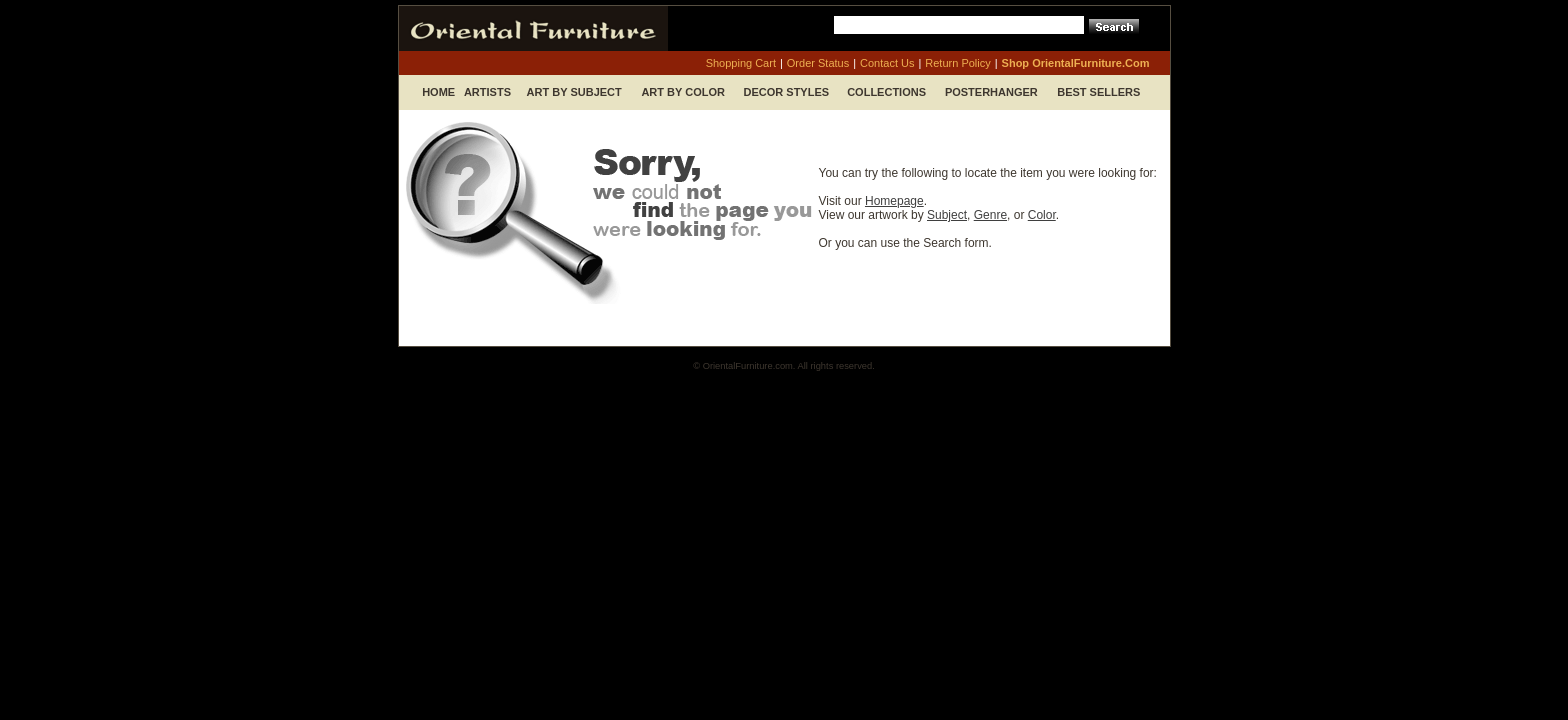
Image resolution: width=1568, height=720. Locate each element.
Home (438, 92)
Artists (487, 92)
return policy (957, 63)
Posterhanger (991, 92)
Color (1042, 215)
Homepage (894, 201)
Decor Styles (787, 92)
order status (818, 63)
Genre (990, 215)
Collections (886, 92)
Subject (947, 215)
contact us (887, 63)
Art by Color (683, 92)
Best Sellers (1098, 92)
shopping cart (741, 63)
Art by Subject (574, 92)
